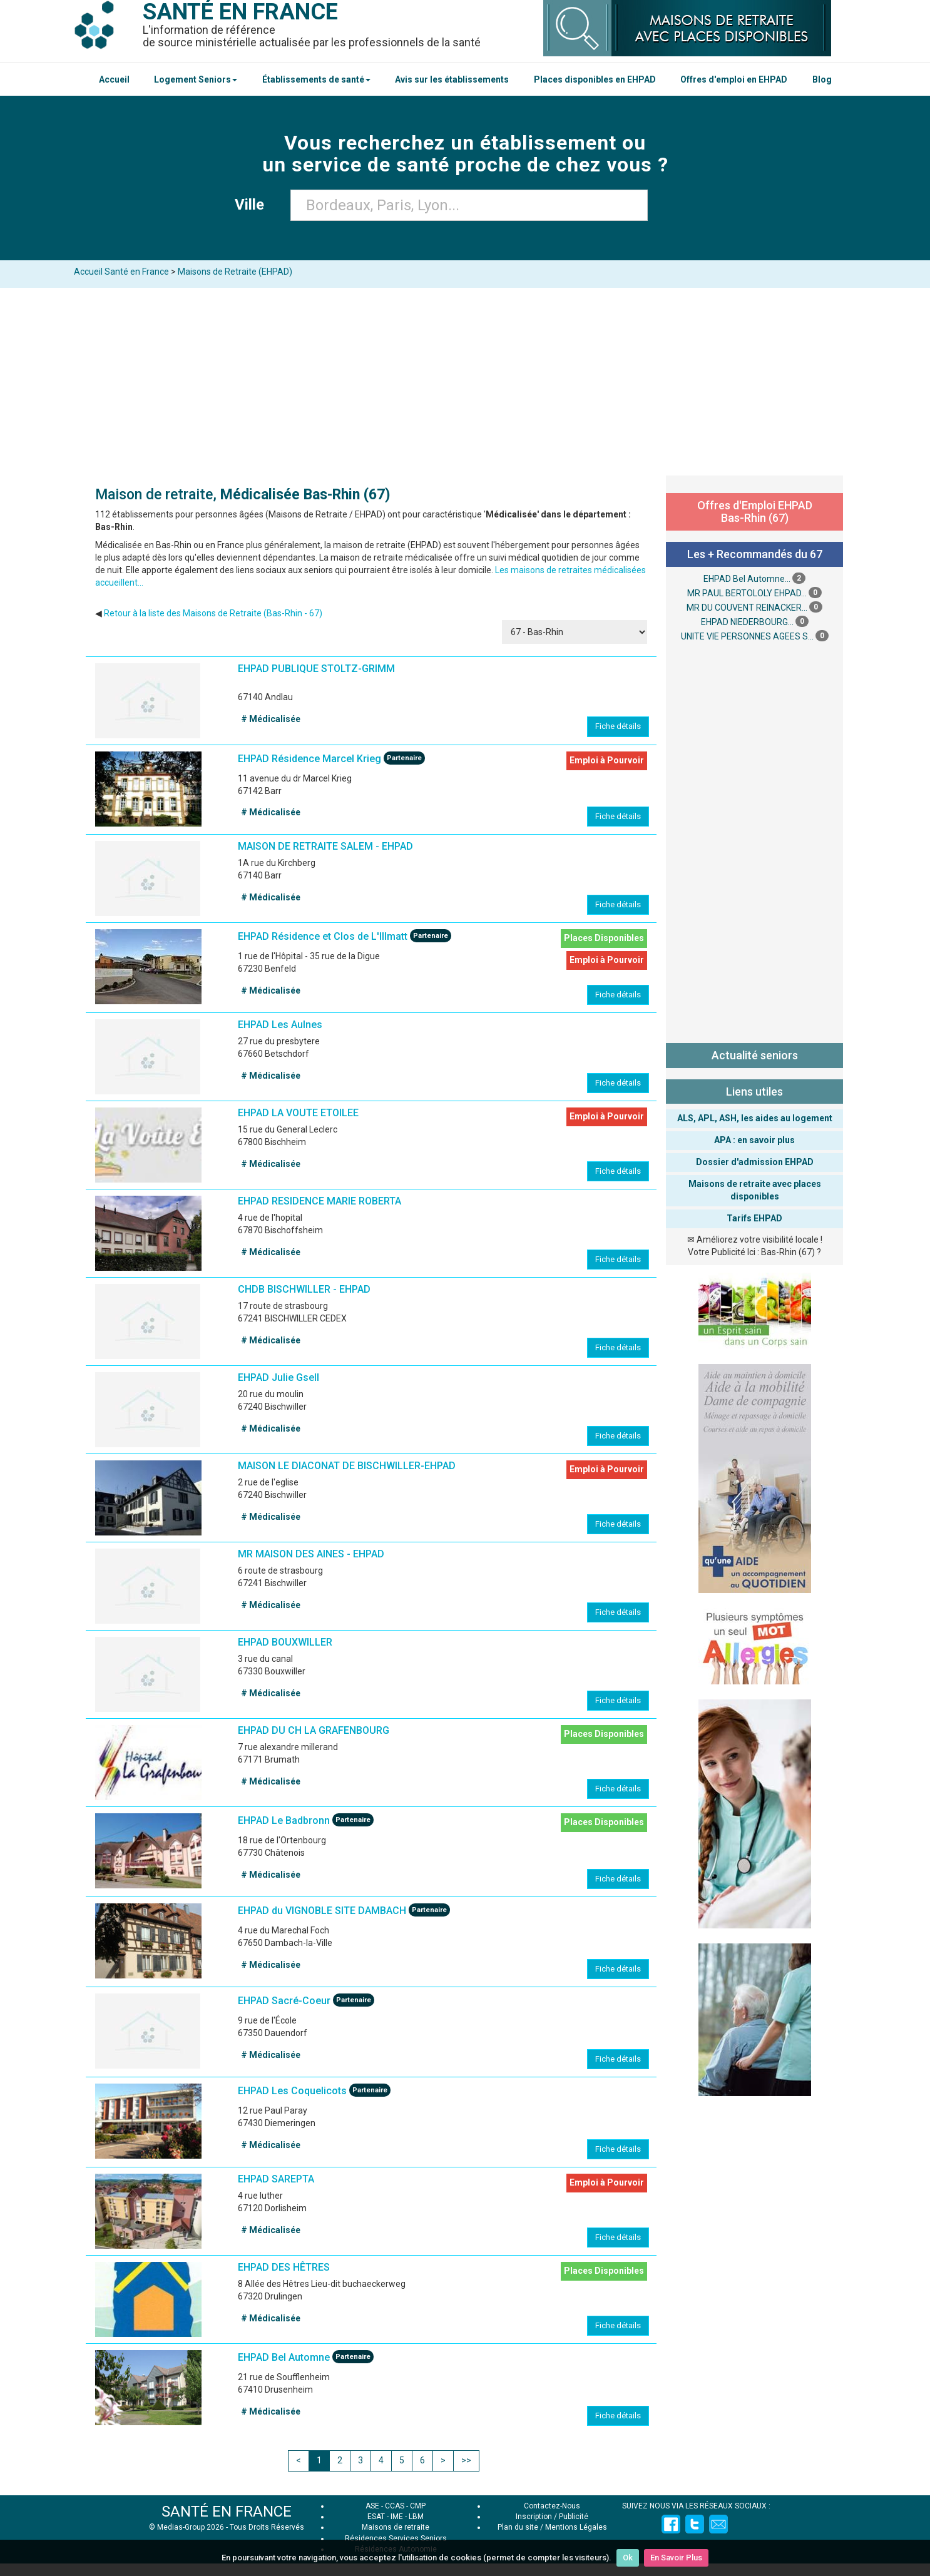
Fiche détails (618, 726)
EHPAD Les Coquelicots (292, 2091)
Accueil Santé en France (121, 272)
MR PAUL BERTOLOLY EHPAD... (747, 593)
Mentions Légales (576, 2527)
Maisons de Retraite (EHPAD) (235, 272)
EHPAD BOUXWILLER (285, 1642)
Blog (822, 79)
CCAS (394, 2506)
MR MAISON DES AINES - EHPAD (311, 1554)
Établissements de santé (316, 79)
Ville (253, 204)
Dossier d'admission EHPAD (755, 1162)
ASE (372, 2506)
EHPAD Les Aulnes (280, 1025)
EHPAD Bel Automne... (746, 579)
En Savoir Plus (676, 2557)
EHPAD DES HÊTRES (284, 2267)
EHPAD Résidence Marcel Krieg (309, 759)
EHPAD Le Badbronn (284, 1821)
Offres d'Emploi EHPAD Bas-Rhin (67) (754, 511)
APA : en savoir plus (754, 1140)
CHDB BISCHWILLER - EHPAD (304, 1289)
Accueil (114, 79)
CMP (418, 2506)
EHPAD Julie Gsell (278, 1377)
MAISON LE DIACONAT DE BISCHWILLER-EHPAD (347, 1466)
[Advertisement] (465, 381)
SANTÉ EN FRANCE (226, 2511)
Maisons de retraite (395, 2527)
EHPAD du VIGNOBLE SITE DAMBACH (322, 1911)
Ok (628, 2557)
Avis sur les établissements (452, 79)
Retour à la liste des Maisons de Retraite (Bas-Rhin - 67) (213, 613)
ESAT (376, 2516)
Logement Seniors (195, 79)
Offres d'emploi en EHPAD (733, 79)
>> (466, 2460)
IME (397, 2516)
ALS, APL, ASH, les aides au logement (754, 1118)
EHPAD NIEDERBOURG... (747, 622)
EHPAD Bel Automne (284, 2357)
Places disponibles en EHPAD (595, 79)
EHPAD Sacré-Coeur (284, 2001)
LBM (416, 2516)
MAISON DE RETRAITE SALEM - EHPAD (325, 846)
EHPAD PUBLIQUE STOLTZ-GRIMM (316, 669)
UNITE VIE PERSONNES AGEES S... (747, 636)
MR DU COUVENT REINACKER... (747, 608)
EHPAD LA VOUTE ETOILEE (298, 1113)
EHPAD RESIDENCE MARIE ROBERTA (319, 1201)
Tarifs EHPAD (754, 1218)
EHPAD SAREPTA (276, 2179)
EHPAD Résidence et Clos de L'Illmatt (322, 937)
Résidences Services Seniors (396, 2538)
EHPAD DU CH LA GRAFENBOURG (313, 1730)
